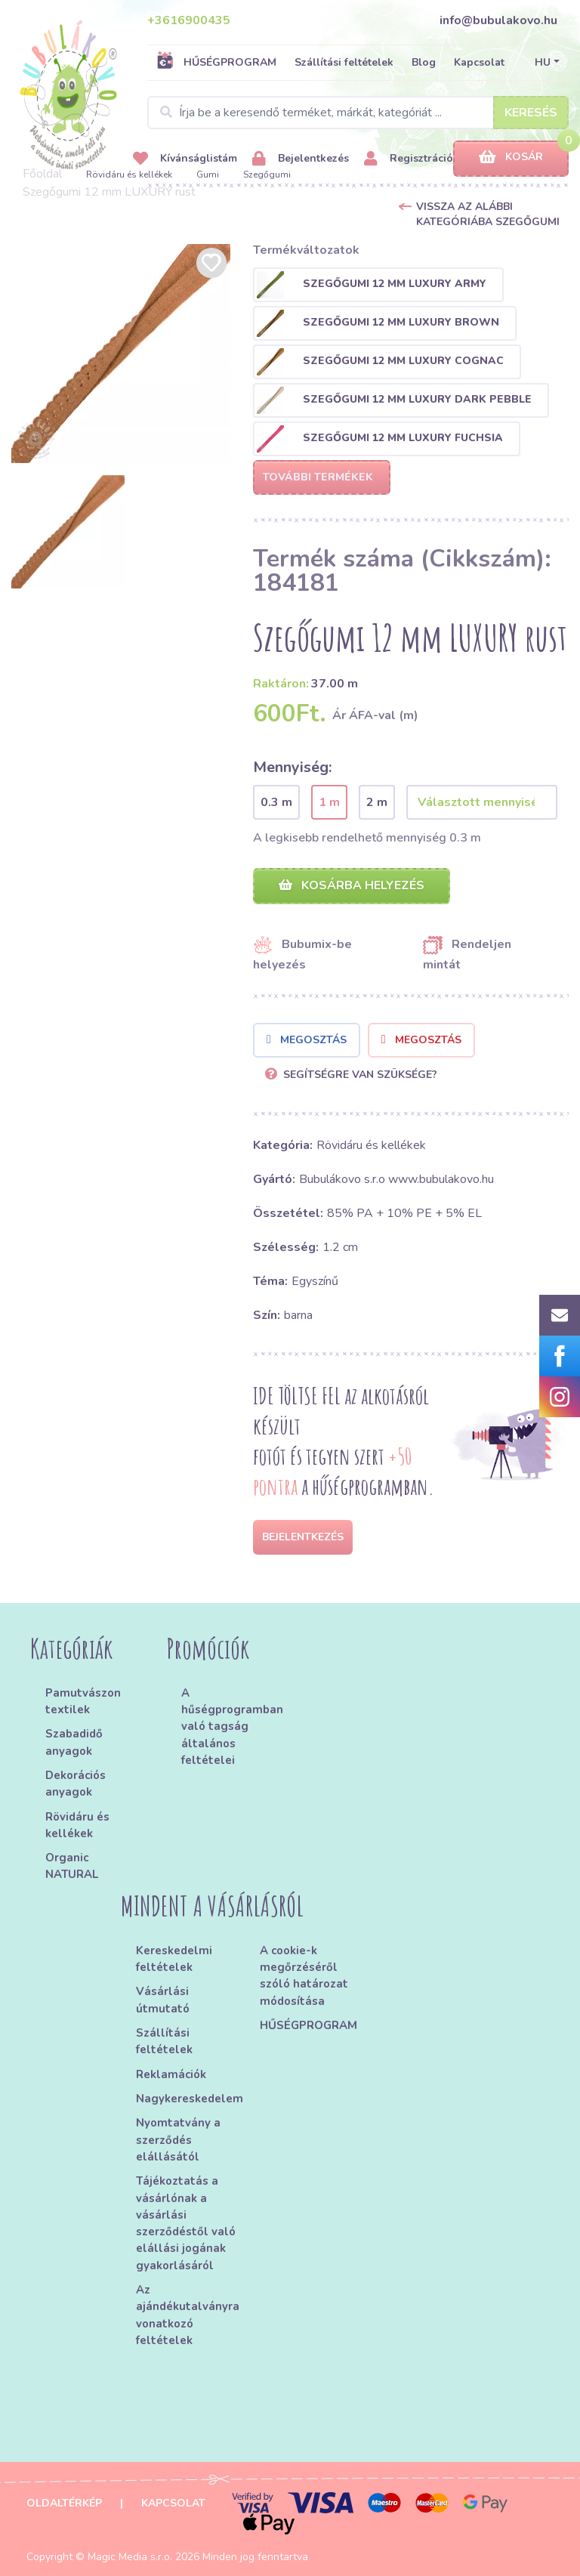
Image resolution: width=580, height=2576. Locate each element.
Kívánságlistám (185, 159)
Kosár (511, 157)
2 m (376, 802)
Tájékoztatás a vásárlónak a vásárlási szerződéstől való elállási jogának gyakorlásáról (186, 2223)
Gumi (207, 174)
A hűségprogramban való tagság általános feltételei (230, 1726)
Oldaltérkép (64, 2503)
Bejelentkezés (300, 159)
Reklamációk (171, 2074)
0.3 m (276, 802)
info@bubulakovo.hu (498, 20)
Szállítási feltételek (344, 62)
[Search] (358, 112)
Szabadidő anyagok (74, 1742)
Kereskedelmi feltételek (174, 1959)
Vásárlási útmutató (163, 1999)
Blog (424, 62)
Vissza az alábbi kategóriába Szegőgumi (488, 214)
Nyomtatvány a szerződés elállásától (178, 2139)
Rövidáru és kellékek (129, 174)
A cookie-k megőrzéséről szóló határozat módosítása (304, 1976)
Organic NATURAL (71, 1866)
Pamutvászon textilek (83, 1701)
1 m (329, 802)
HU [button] (543, 62)
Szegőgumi (267, 174)
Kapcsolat (479, 62)
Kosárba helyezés (351, 885)
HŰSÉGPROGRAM (216, 61)
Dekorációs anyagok (75, 1783)
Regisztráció (408, 159)
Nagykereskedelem (189, 2098)
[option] (120, 353)
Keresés (530, 112)
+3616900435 (188, 20)
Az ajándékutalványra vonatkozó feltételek (187, 2315)
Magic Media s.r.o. (130, 2557)
